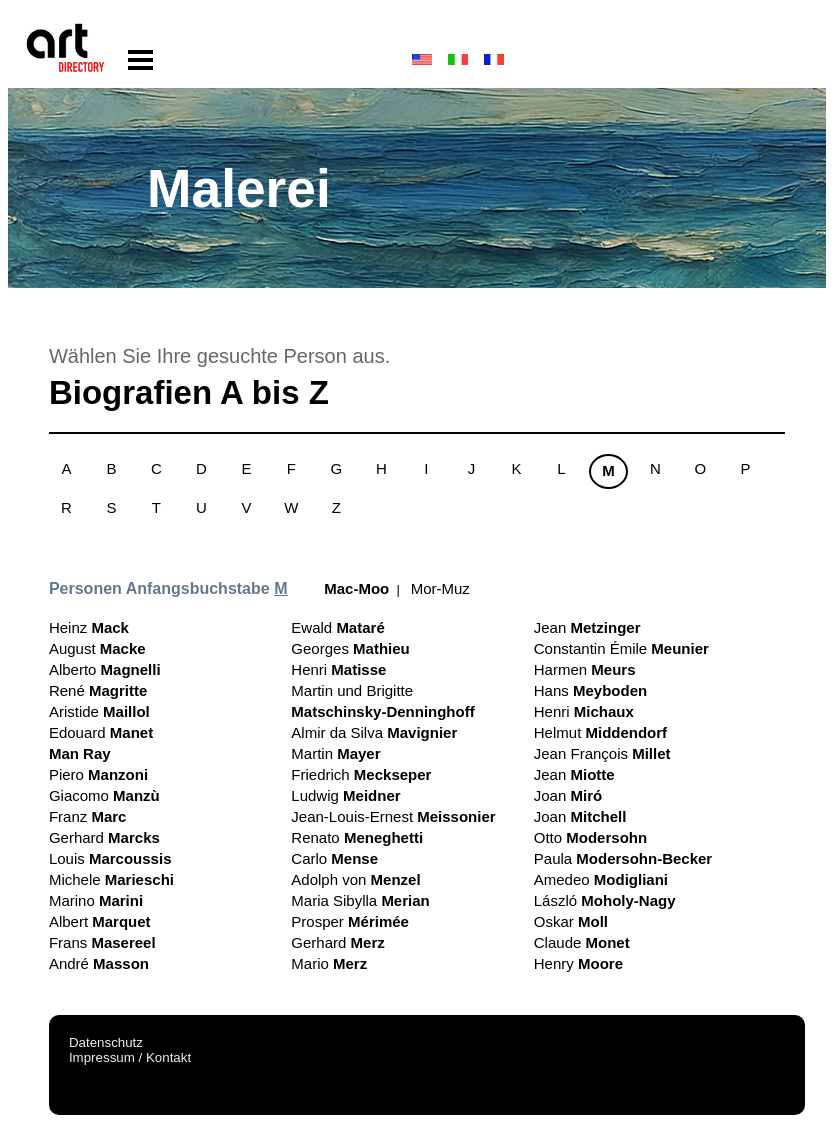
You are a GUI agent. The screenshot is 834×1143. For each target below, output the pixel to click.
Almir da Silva (374, 732)
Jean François (602, 753)
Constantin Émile (621, 648)
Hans (590, 690)
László (605, 900)
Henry (578, 963)
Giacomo (104, 795)
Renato (357, 837)
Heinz (89, 627)
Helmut (600, 732)
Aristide (99, 711)
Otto (590, 837)
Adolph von (355, 879)
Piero (98, 774)
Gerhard (104, 837)
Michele (111, 879)
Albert (100, 921)
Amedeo (601, 879)
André (99, 963)
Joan (568, 795)
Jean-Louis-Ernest (393, 816)
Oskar (571, 921)
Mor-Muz (440, 588)
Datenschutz (106, 1042)
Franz (88, 816)
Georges (350, 648)
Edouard (101, 732)
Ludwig (345, 795)
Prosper (350, 921)
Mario (329, 963)
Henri (338, 669)
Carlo (334, 858)
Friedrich (361, 774)
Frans (102, 942)
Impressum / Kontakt (130, 1057)
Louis (110, 858)
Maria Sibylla (360, 900)
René (98, 690)
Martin (335, 753)
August (97, 648)
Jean (587, 627)
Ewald (337, 627)
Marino (96, 900)
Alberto (105, 669)
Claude (582, 942)
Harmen (585, 669)
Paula (623, 858)
